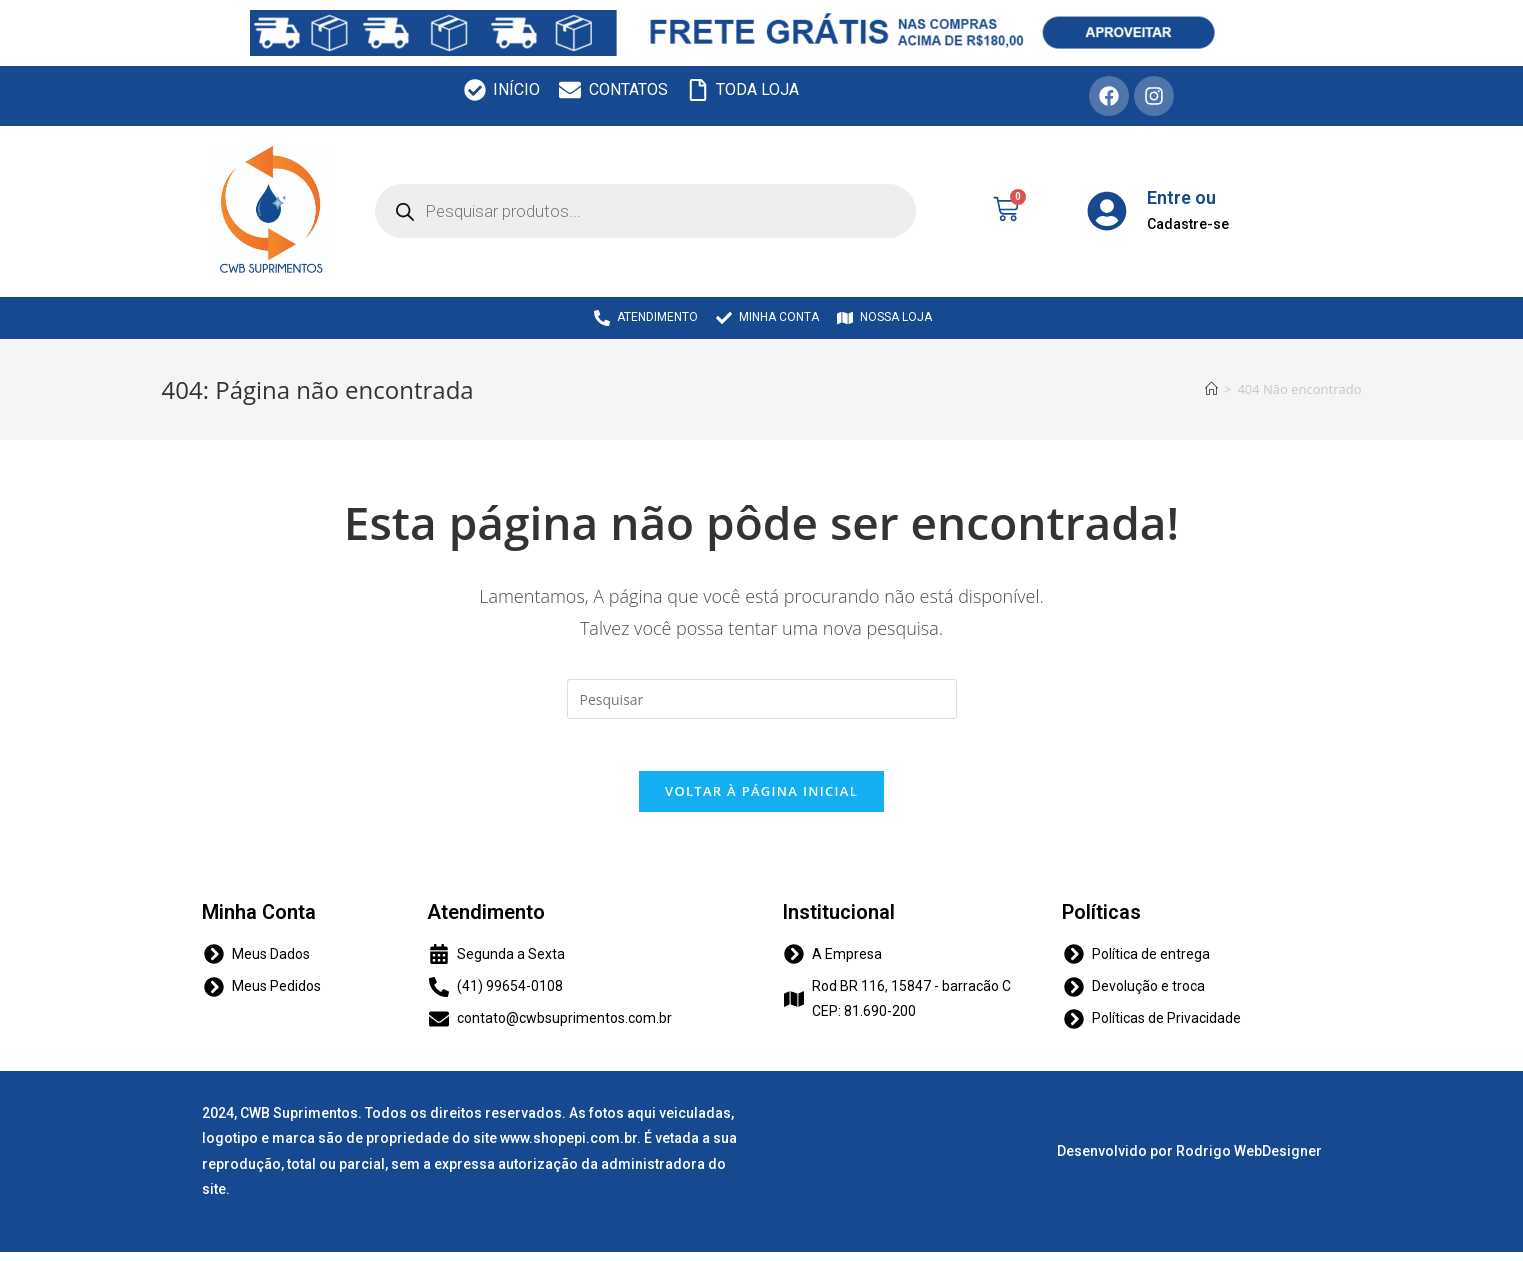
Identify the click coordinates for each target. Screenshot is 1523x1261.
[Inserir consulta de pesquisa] (762, 699)
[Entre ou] (1107, 211)
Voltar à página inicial (761, 799)
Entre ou (1181, 197)
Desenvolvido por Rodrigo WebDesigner (1189, 1160)
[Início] (1211, 389)
